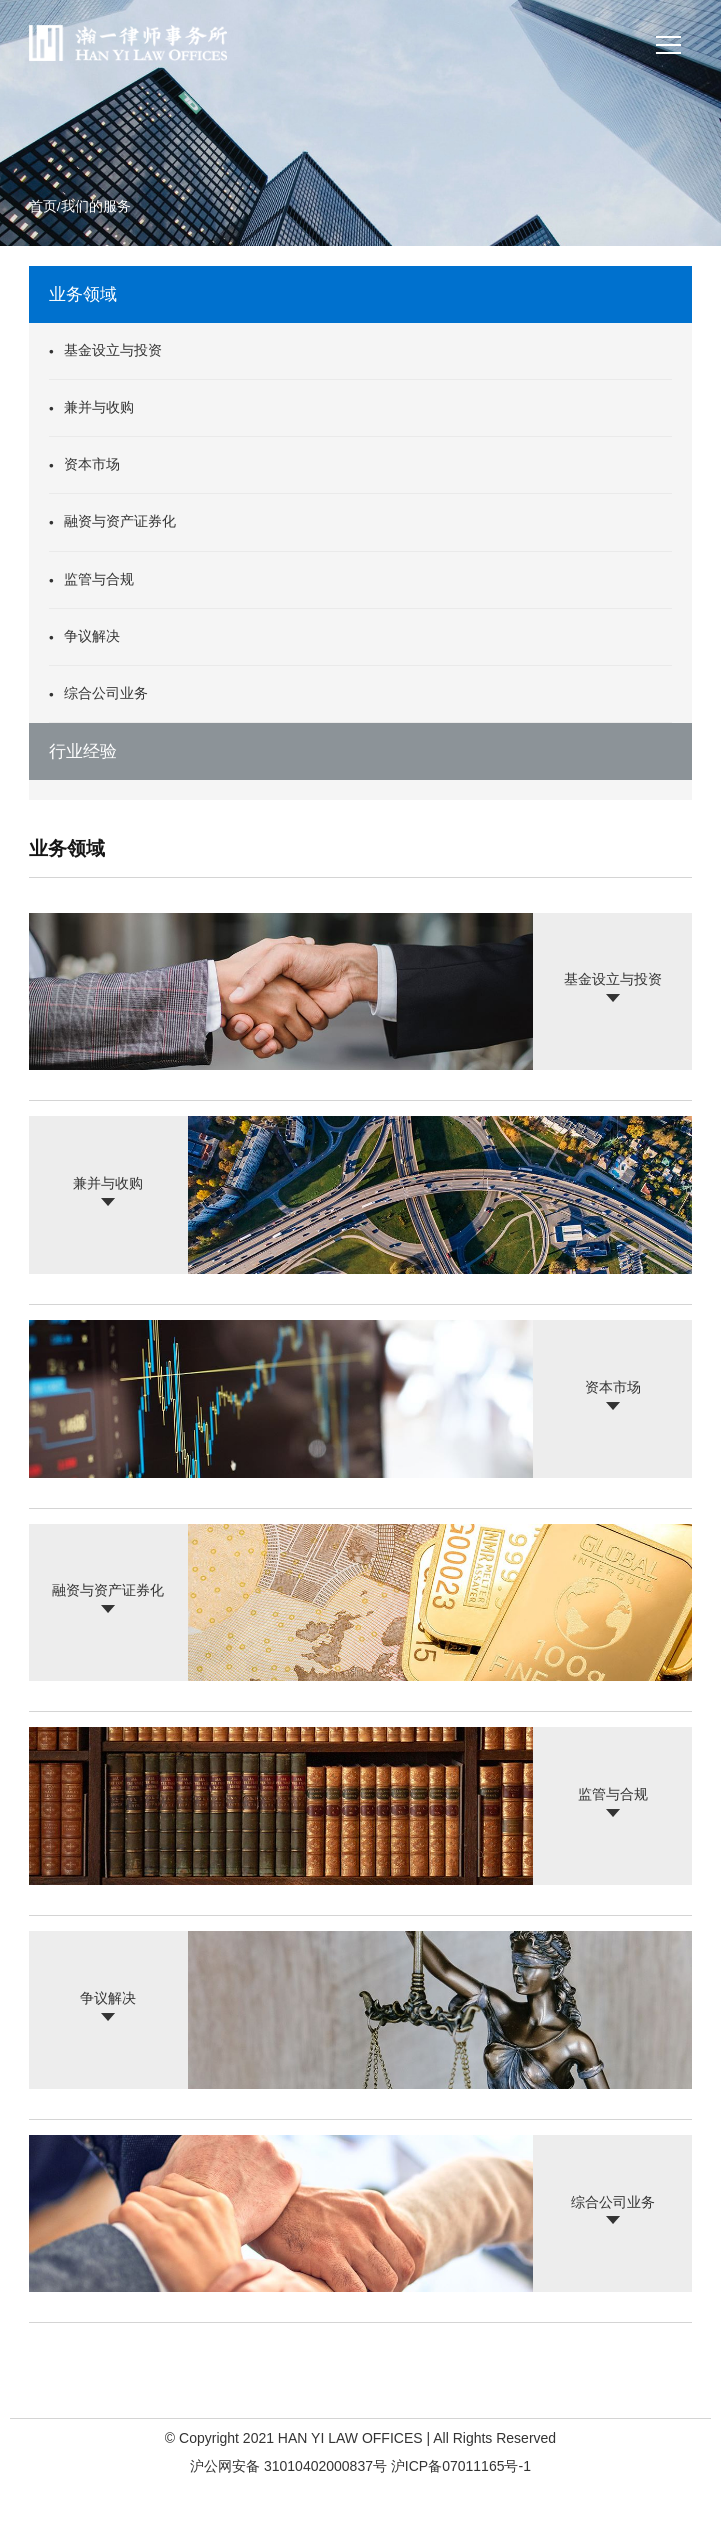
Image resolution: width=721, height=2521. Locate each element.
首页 (43, 207)
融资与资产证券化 (120, 522)
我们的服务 (96, 207)
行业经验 (83, 751)
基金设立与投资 (113, 350)
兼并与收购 (99, 407)
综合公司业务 (106, 693)
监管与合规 (99, 579)
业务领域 (83, 294)
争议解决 (92, 636)
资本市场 (92, 465)
